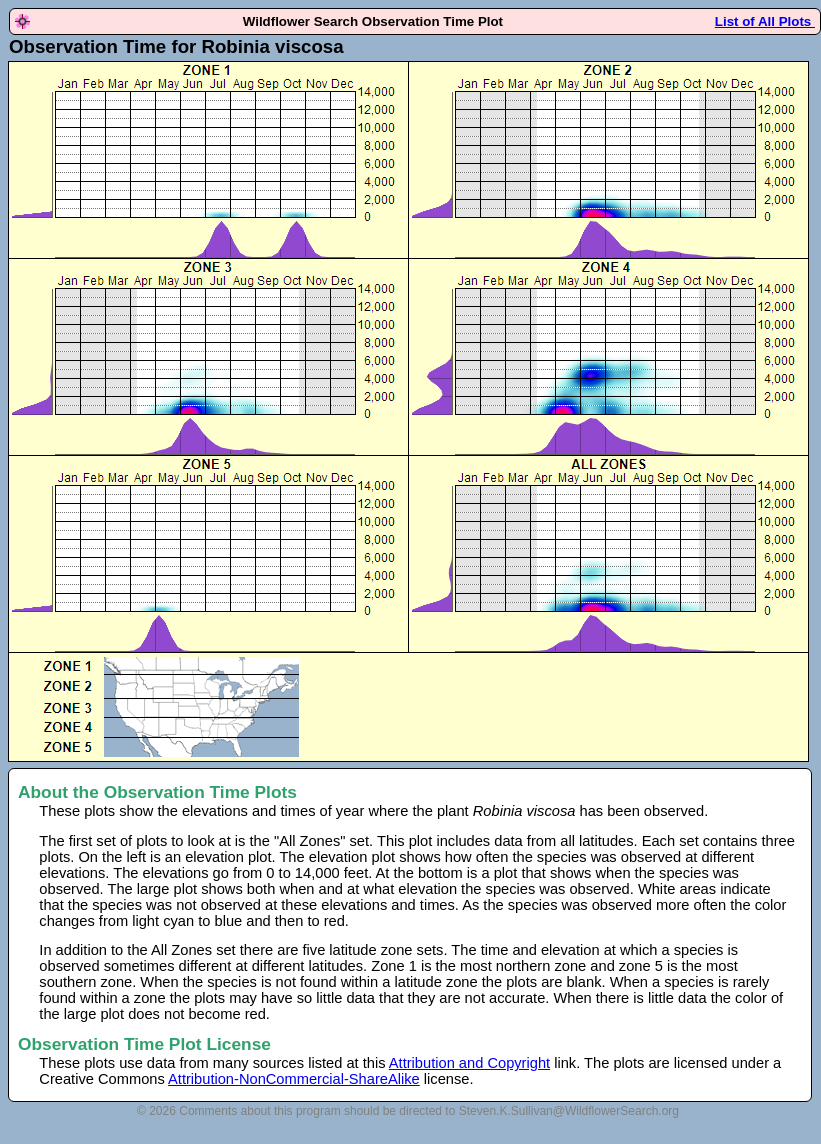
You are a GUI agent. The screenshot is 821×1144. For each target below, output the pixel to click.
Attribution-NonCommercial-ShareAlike (294, 1079)
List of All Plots (765, 21)
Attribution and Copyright (469, 1063)
